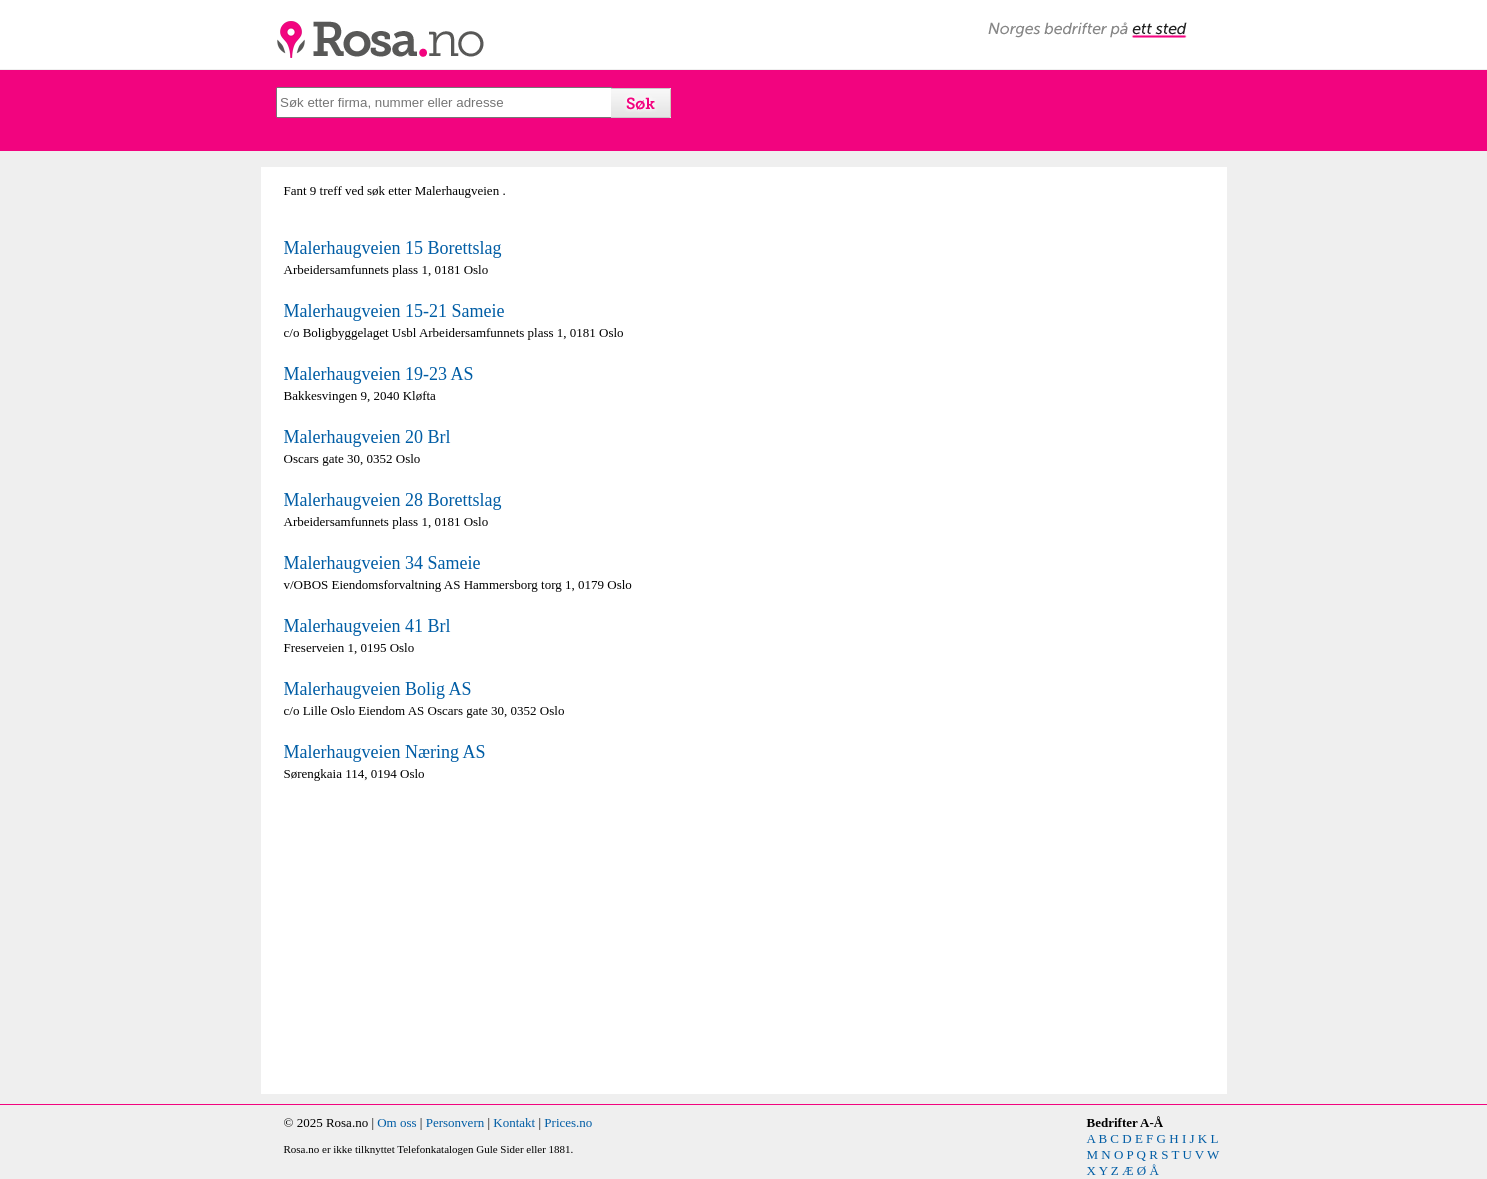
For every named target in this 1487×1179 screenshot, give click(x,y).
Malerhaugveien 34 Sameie (382, 563)
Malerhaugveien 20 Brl (367, 437)
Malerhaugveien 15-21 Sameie (394, 311)
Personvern (455, 1122)
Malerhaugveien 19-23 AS (379, 374)
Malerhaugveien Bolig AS (378, 689)
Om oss (396, 1122)
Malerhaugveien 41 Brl (367, 626)
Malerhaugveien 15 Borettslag (393, 248)
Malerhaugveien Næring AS (385, 752)
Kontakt (514, 1122)
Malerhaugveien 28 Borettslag (393, 500)
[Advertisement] (509, 938)
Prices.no (568, 1122)
